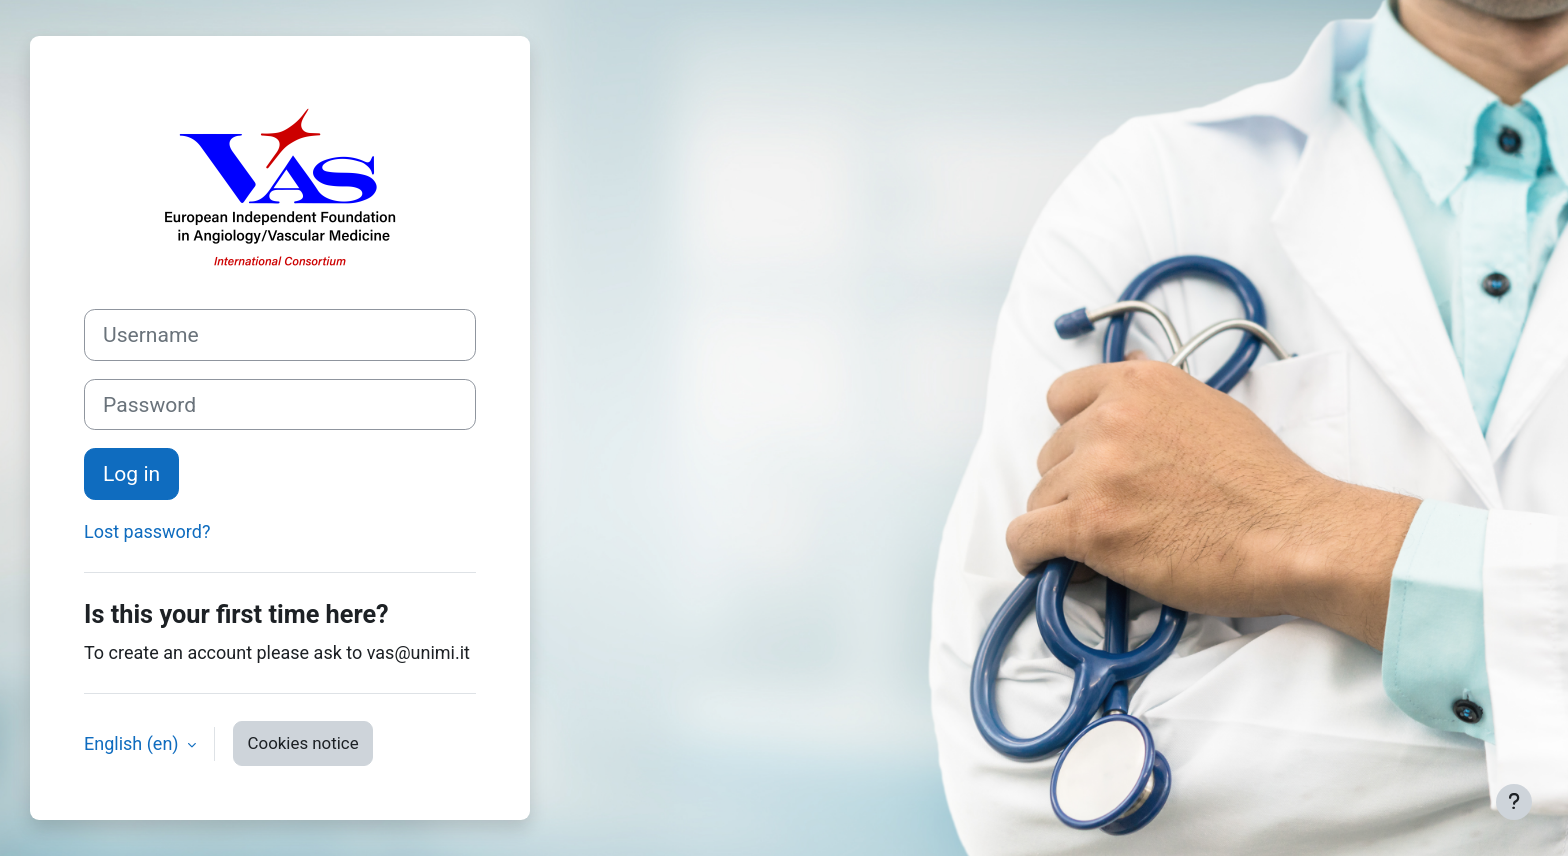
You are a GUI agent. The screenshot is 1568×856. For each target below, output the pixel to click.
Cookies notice (303, 743)
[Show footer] (1514, 802)
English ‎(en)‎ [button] (133, 743)
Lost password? (147, 531)
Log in (131, 473)
